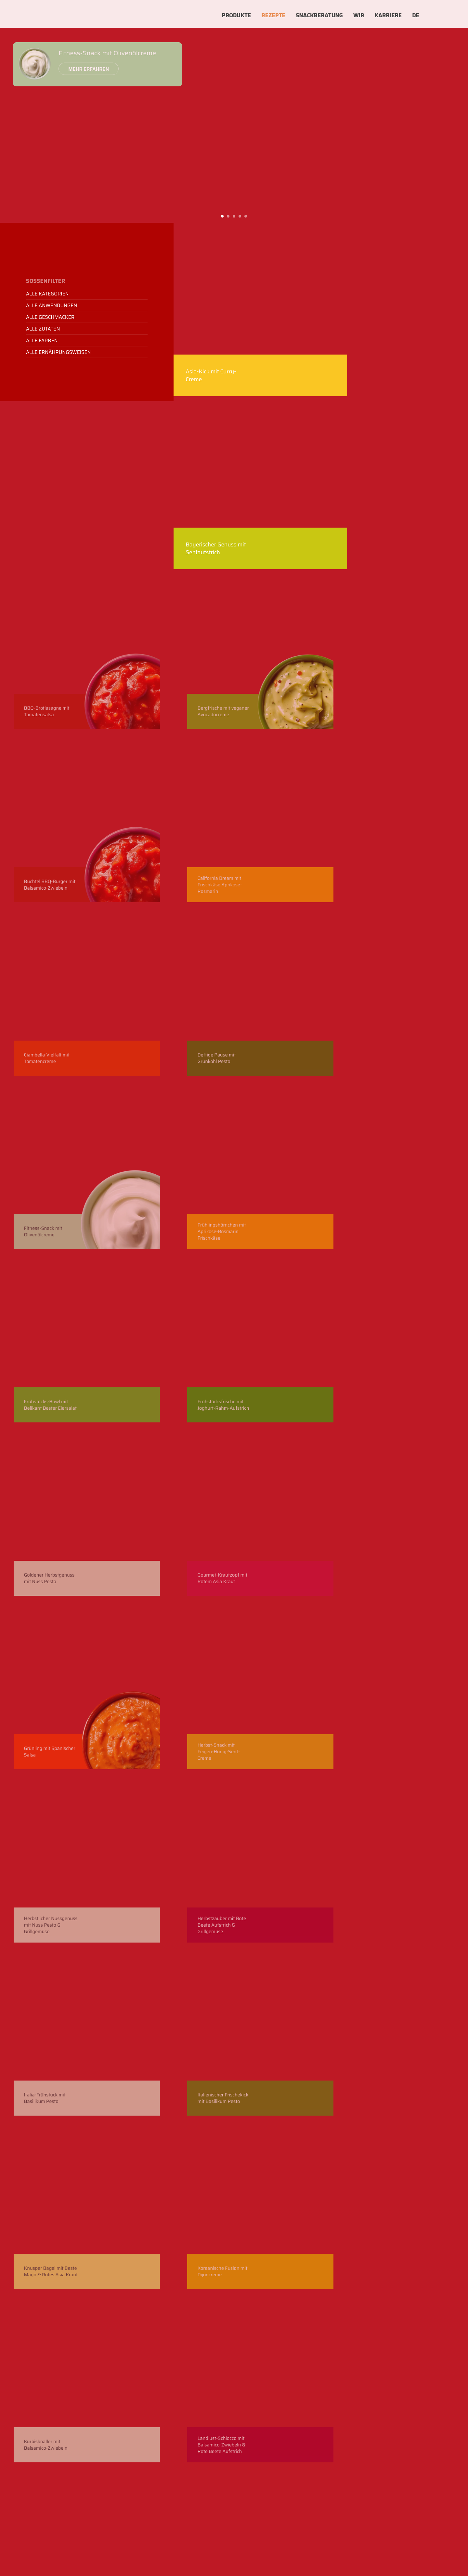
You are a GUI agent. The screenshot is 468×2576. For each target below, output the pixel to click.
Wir (358, 15)
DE (415, 15)
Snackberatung (319, 15)
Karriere (388, 15)
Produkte (236, 15)
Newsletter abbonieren (78, 2340)
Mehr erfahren (80, 71)
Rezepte (273, 15)
